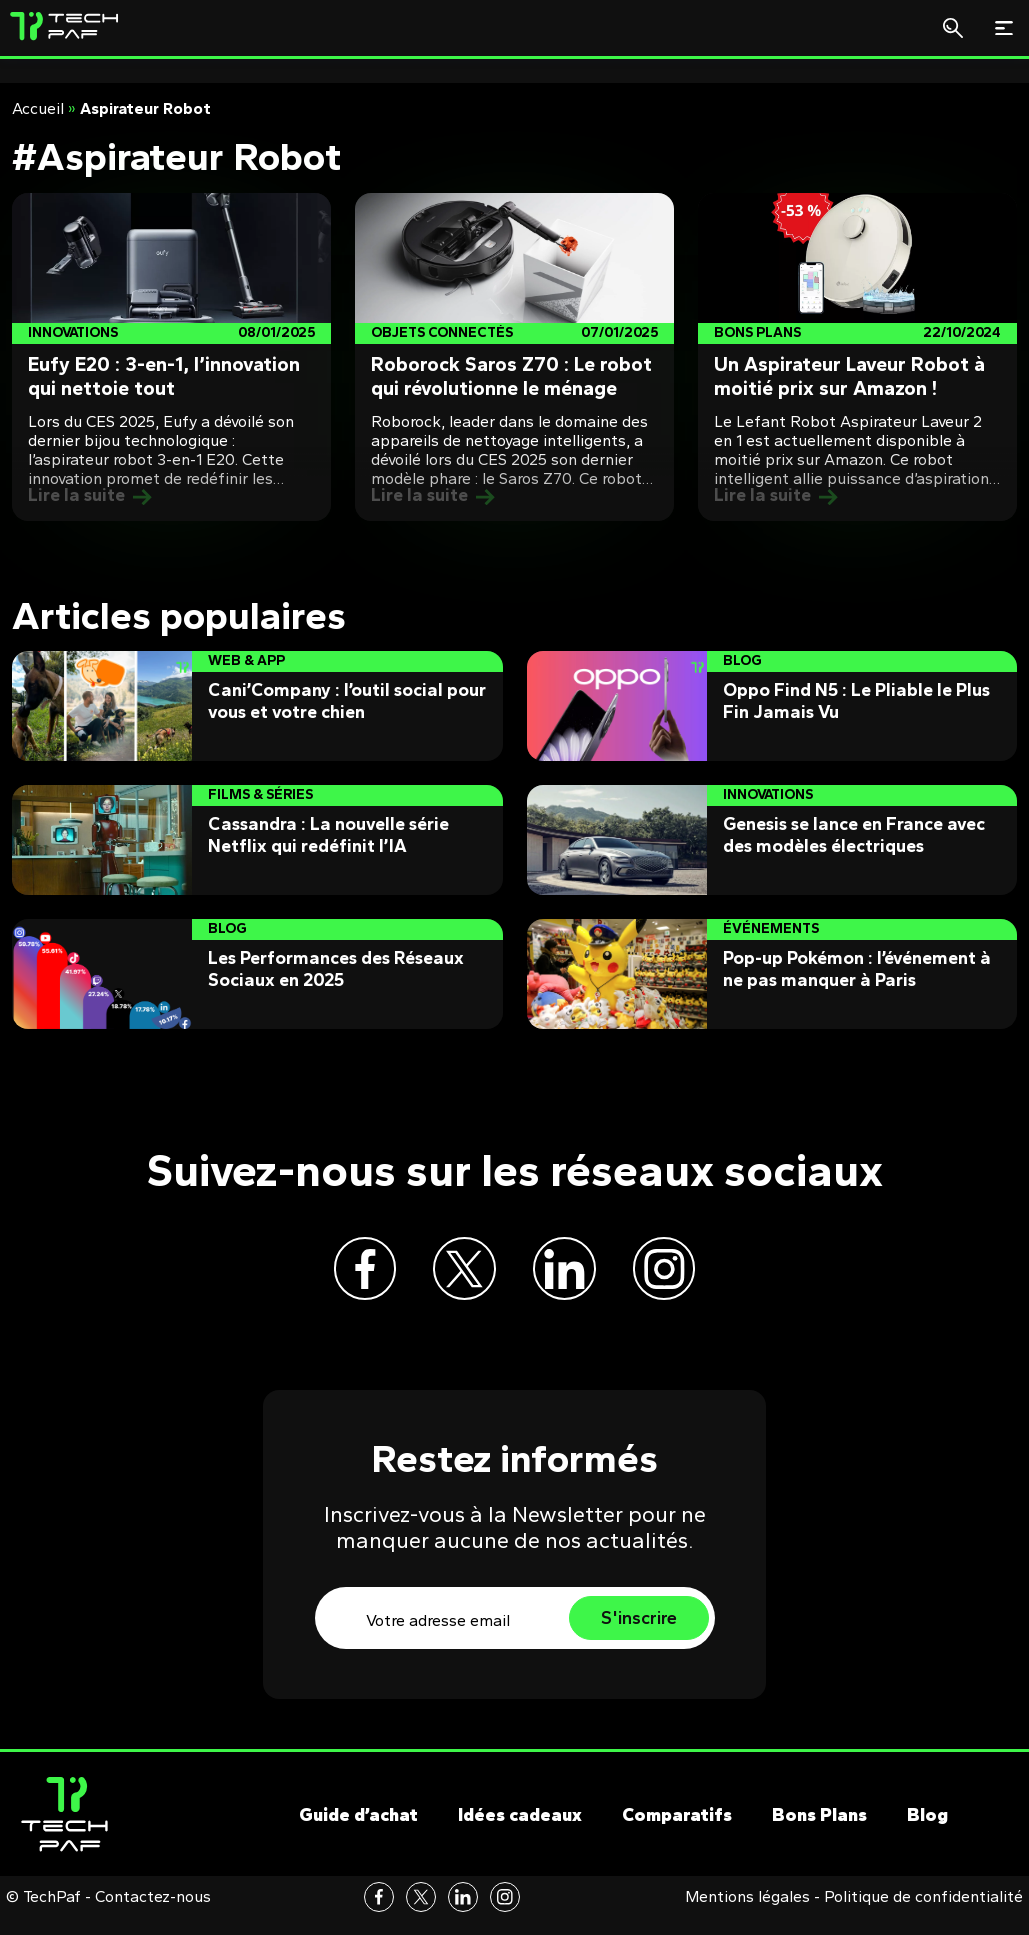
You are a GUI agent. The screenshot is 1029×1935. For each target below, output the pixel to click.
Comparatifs (677, 1833)
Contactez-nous (153, 1914)
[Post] (171, 357)
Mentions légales (747, 1914)
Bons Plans (819, 1833)
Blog (927, 1833)
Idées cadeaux (520, 1833)
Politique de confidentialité (923, 1914)
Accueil (38, 108)
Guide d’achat (358, 1833)
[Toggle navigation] (1004, 28)
